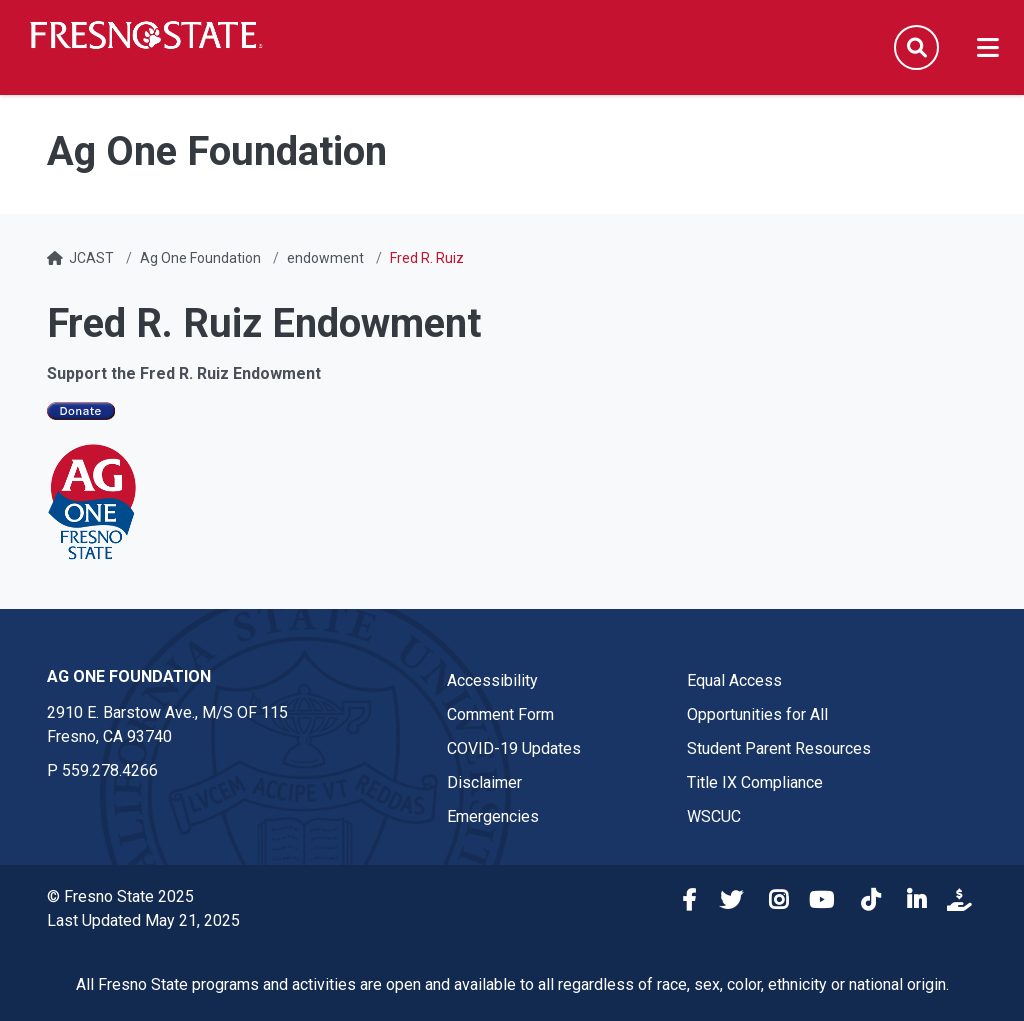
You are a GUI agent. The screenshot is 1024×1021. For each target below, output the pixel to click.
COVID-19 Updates (514, 748)
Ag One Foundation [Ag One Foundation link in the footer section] (129, 676)
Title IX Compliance (755, 782)
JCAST (91, 258)
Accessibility (492, 680)
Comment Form (500, 714)
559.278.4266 (110, 770)
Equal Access (734, 680)
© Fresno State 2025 (120, 896)
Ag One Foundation (200, 258)
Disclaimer (484, 782)
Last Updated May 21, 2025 (143, 920)
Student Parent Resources (779, 748)
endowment (325, 258)
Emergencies (493, 816)
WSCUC (714, 816)
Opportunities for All (757, 714)
